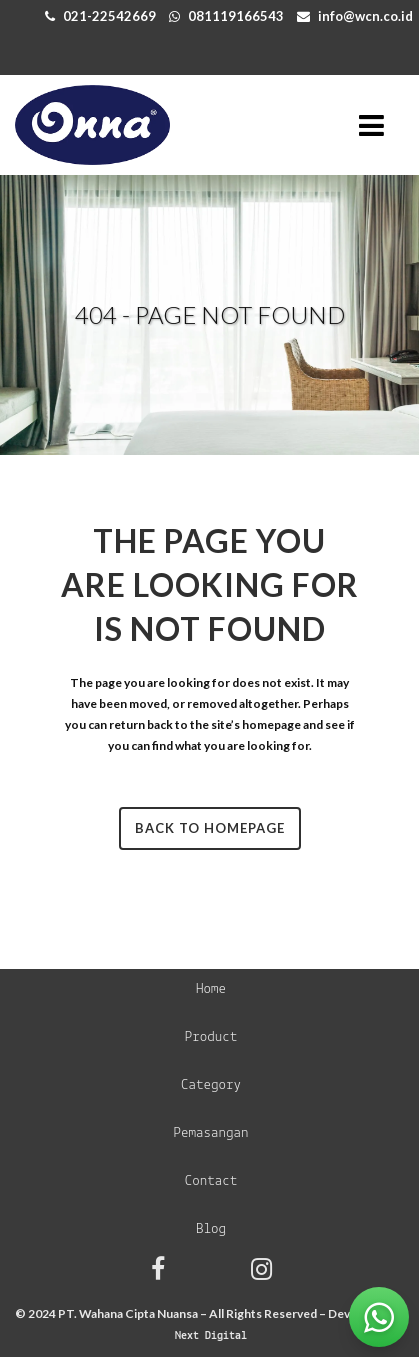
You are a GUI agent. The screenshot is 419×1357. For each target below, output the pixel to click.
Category (211, 1085)
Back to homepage (210, 828)
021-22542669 (109, 16)
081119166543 (236, 16)
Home (211, 989)
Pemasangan (210, 1133)
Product (211, 1037)
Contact (211, 1181)
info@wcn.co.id (365, 16)
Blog (211, 1229)
